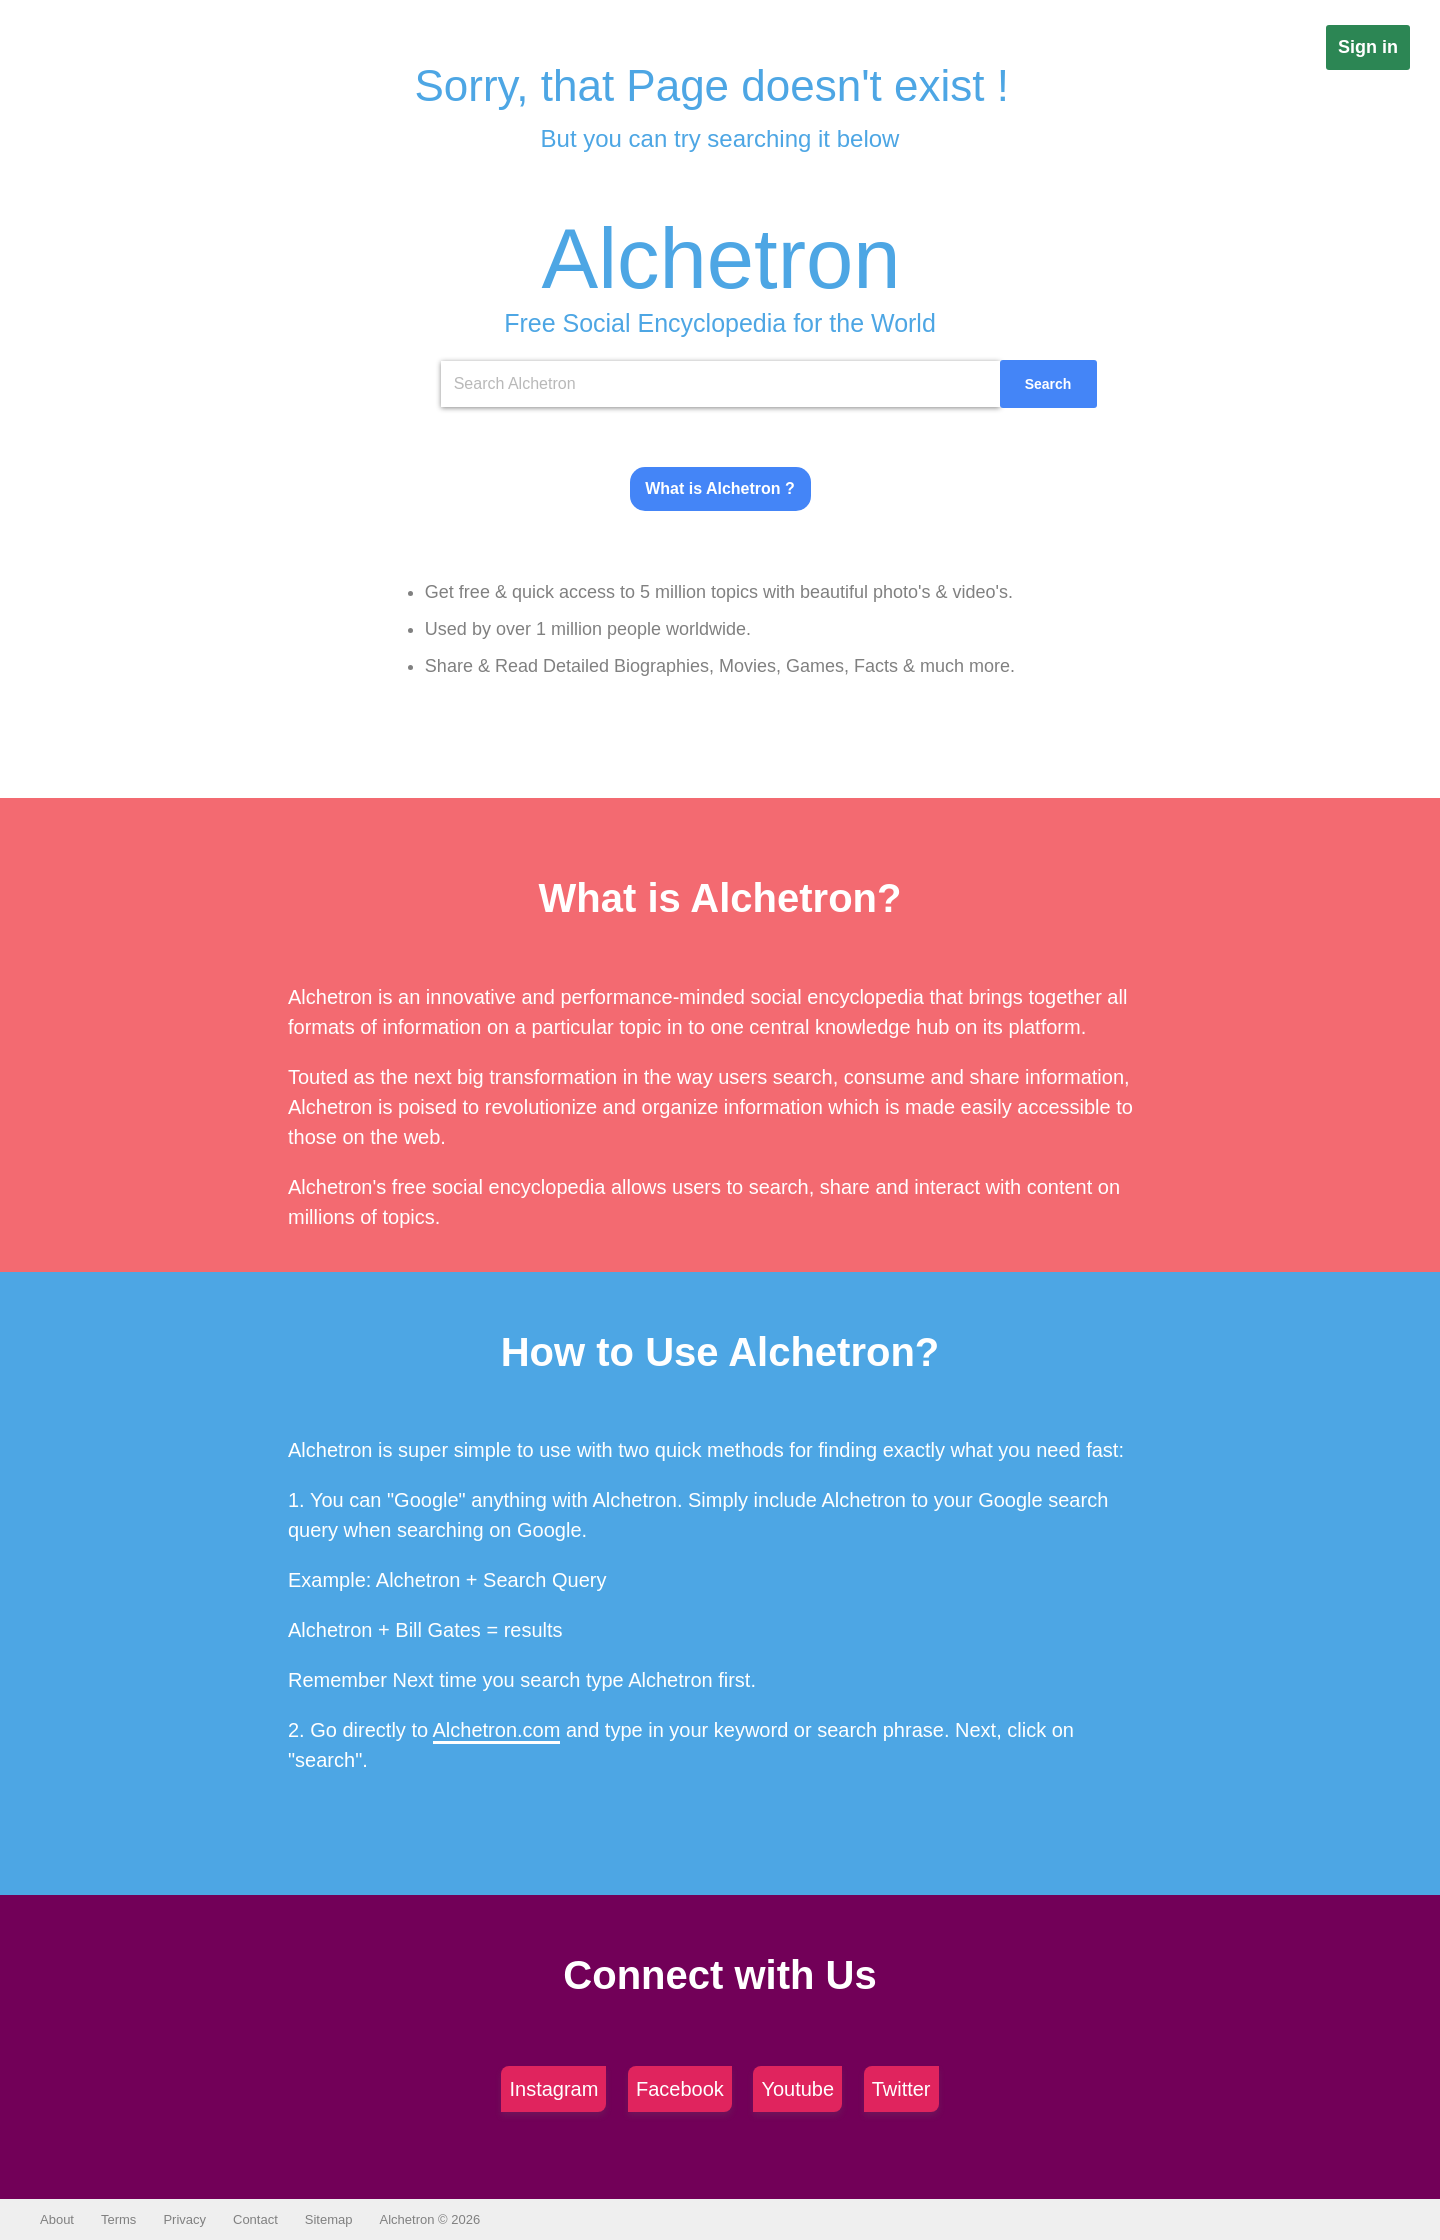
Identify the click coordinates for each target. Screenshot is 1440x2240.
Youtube (797, 2089)
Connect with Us (719, 1975)
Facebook (680, 2089)
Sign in (1368, 47)
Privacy (184, 2219)
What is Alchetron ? (720, 488)
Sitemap (329, 2219)
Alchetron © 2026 (430, 2219)
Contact (255, 2219)
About (57, 2219)
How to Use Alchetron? (720, 1352)
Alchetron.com (497, 1730)
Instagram (553, 2089)
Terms (118, 2219)
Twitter (901, 2089)
